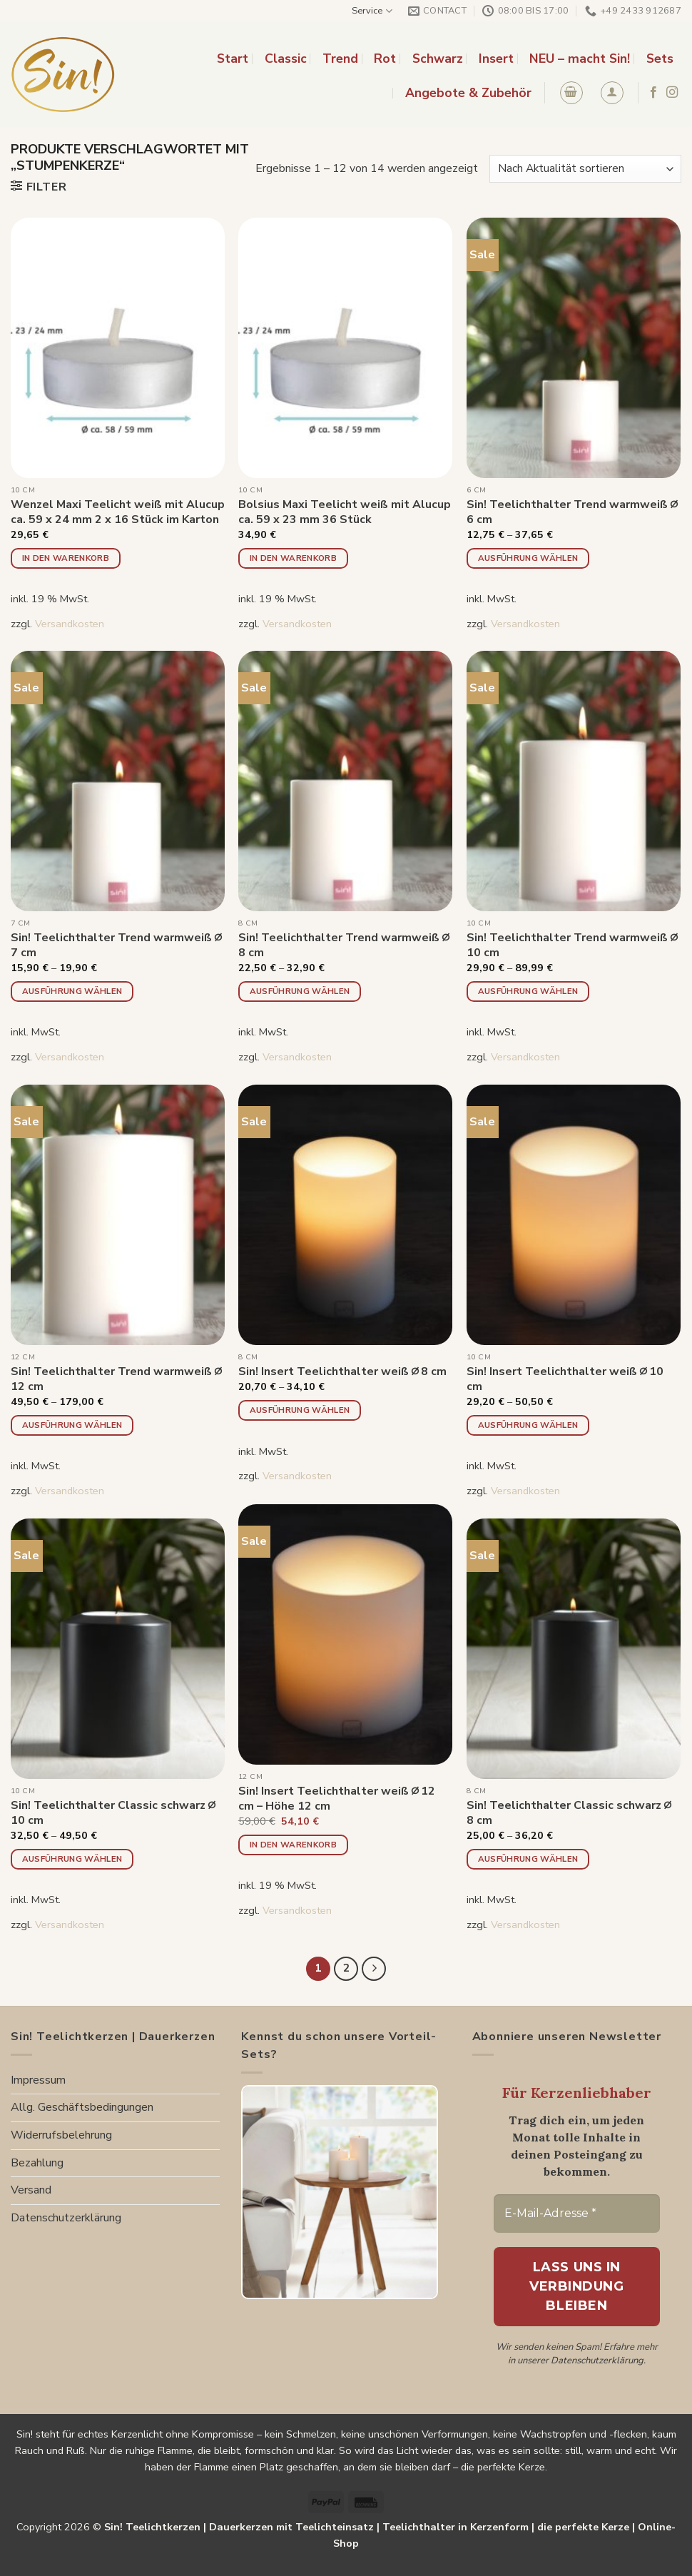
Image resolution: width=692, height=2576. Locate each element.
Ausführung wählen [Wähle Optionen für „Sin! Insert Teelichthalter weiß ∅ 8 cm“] (300, 1410)
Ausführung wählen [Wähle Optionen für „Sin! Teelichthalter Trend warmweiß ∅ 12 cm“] (72, 1425)
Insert (496, 58)
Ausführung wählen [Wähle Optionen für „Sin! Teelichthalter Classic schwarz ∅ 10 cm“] (72, 1859)
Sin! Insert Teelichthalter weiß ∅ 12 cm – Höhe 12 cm (337, 1799)
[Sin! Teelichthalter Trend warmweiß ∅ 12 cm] (118, 1215)
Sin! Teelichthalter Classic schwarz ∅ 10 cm (113, 1813)
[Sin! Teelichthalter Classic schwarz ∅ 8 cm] (574, 1648)
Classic (286, 58)
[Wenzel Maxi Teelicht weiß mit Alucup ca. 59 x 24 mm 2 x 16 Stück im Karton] (118, 348)
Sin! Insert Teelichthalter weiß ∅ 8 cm (342, 1371)
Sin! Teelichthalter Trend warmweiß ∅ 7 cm (116, 945)
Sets (659, 58)
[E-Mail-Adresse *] (577, 2213)
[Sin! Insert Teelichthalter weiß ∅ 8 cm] (345, 1215)
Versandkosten (69, 624)
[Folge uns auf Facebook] (653, 92)
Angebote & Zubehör (468, 92)
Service (372, 11)
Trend (340, 58)
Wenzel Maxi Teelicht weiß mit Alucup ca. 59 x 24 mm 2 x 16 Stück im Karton (118, 512)
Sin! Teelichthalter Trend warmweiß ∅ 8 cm (343, 945)
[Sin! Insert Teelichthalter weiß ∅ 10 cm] (574, 1215)
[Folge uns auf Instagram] (672, 92)
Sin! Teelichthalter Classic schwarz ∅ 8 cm (569, 1813)
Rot (385, 58)
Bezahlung (37, 2163)
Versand (31, 2190)
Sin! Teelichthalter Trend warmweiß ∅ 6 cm (572, 512)
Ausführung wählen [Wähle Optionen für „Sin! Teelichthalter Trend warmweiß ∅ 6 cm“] (528, 558)
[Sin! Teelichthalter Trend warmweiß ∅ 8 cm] (345, 781)
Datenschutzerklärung (66, 2218)
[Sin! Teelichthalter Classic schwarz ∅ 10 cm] (118, 1648)
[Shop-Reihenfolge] (585, 169)
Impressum (38, 2080)
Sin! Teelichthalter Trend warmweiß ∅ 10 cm (572, 945)
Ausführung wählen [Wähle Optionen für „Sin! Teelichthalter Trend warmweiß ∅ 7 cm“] (72, 991)
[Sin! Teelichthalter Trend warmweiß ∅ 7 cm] (118, 781)
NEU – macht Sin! (579, 58)
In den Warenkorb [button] (66, 558)
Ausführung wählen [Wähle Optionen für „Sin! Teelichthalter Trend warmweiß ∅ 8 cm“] (300, 991)
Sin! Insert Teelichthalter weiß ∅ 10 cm (565, 1379)
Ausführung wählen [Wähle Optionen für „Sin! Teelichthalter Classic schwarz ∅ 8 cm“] (528, 1859)
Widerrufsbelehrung (61, 2135)
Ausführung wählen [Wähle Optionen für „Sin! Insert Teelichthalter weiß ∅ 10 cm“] (528, 1425)
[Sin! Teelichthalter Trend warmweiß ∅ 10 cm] (574, 781)
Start (232, 58)
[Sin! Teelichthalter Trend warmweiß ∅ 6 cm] (574, 348)
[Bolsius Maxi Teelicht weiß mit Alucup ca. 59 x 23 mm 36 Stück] (345, 348)
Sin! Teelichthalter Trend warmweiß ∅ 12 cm (116, 1379)
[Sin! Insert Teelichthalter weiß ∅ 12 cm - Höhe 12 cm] (345, 1634)
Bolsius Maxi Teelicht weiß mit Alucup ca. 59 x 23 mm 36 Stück (344, 512)
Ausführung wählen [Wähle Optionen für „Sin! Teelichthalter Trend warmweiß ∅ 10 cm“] (528, 991)
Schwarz (437, 58)
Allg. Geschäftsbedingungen (82, 2107)
